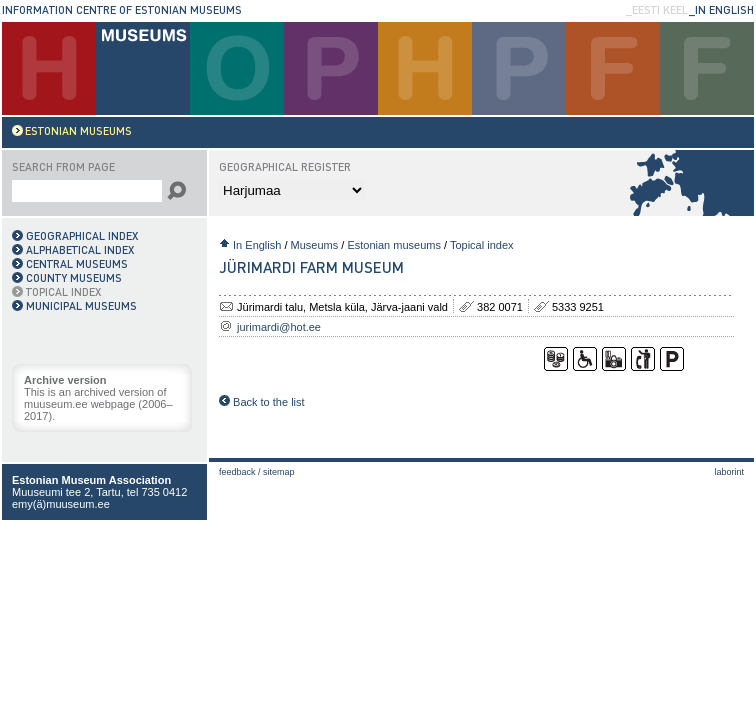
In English (257, 245)
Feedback (237, 472)
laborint (729, 472)
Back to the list (262, 402)
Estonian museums (394, 245)
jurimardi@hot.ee (279, 327)
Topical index (482, 245)
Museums (315, 245)
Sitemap (279, 472)
